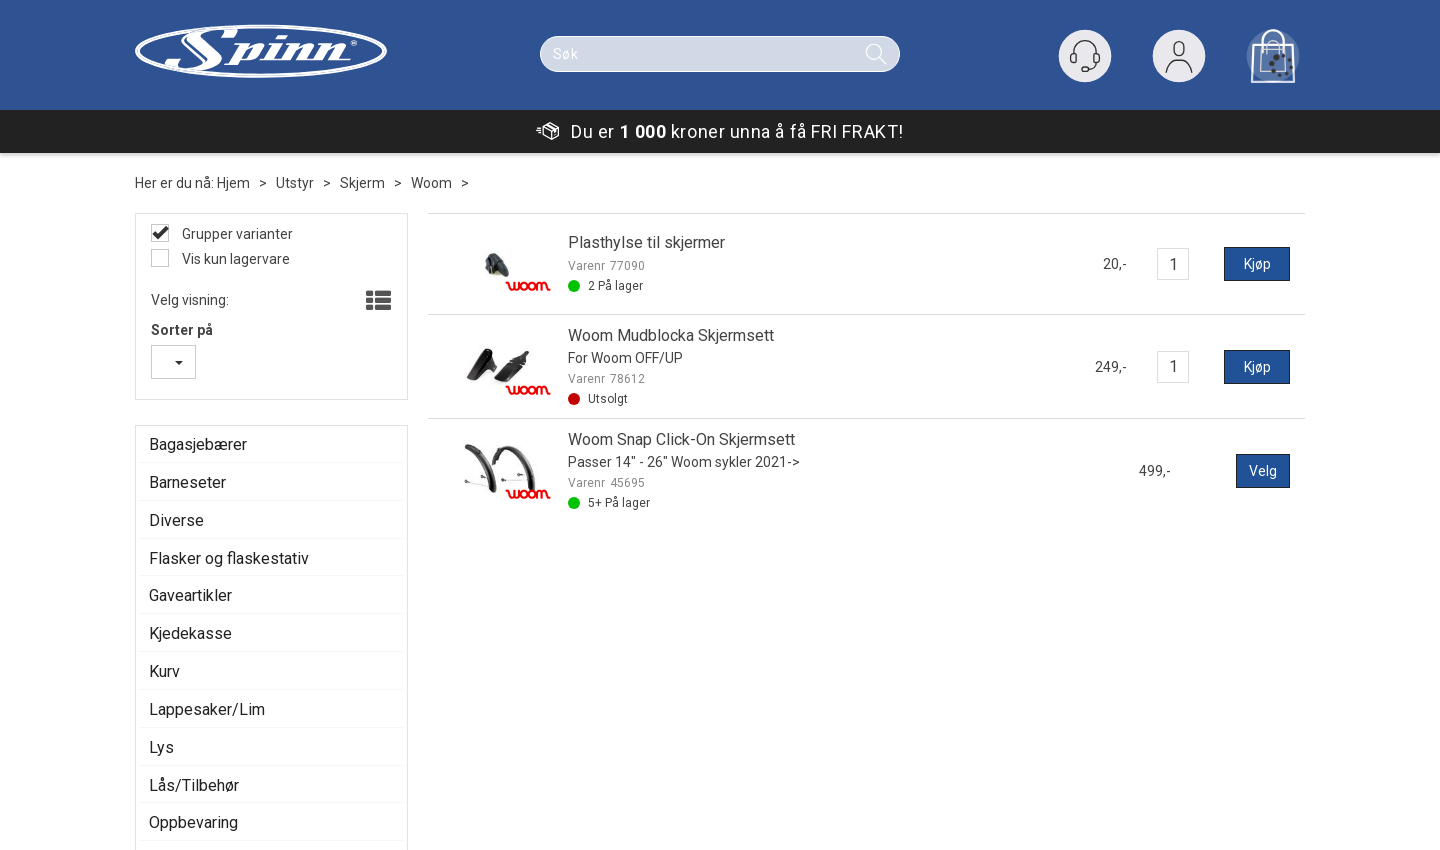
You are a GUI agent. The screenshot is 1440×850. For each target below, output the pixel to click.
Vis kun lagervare (234, 259)
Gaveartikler (190, 595)
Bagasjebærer (198, 444)
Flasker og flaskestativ (229, 558)
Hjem (233, 183)
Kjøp (1257, 264)
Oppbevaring (193, 822)
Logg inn (1179, 60)
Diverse (176, 520)
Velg (1263, 471)
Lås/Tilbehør (194, 785)
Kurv (164, 671)
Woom (431, 183)
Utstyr (295, 183)
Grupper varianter (236, 234)
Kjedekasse (190, 633)
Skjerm (362, 183)
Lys (161, 747)
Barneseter (187, 482)
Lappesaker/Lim (207, 709)
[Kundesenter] (1085, 56)
